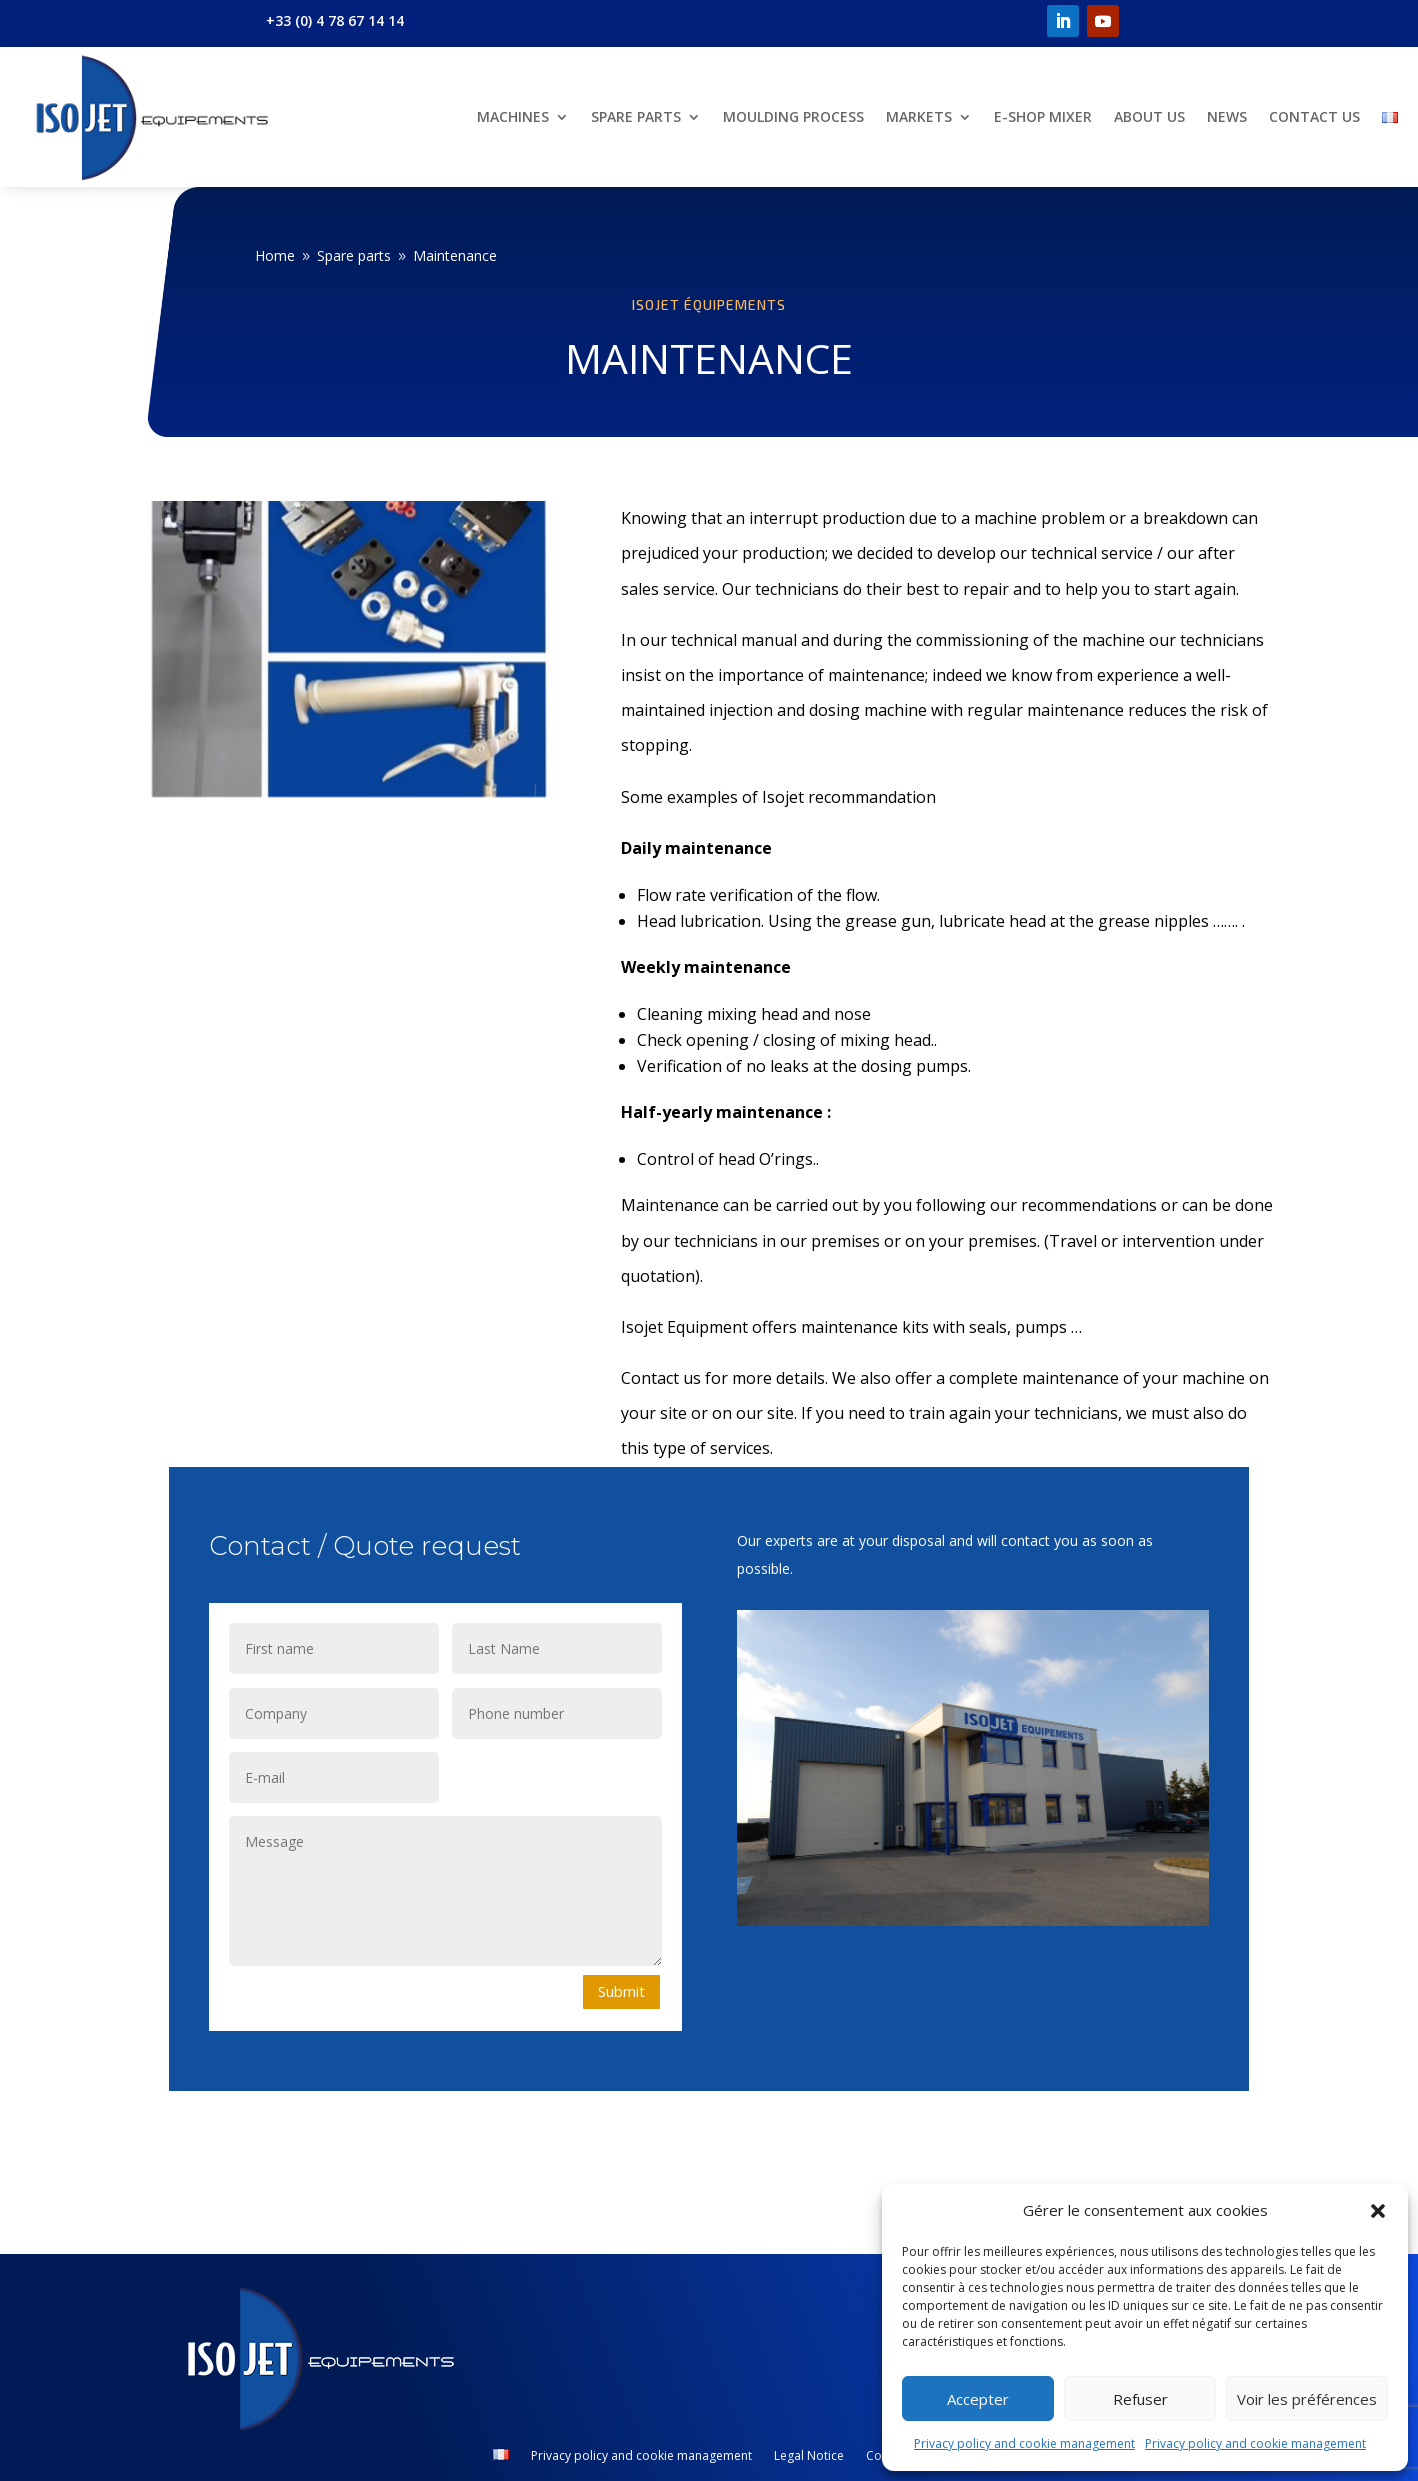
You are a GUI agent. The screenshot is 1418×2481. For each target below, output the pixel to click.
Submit (621, 1991)
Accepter (978, 2399)
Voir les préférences (1307, 2399)
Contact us (1314, 116)
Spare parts (636, 116)
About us (1149, 116)
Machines (513, 116)
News (1227, 116)
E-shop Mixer (1043, 116)
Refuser (1140, 2399)
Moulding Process (793, 116)
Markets (919, 116)
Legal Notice (809, 2456)
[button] (1378, 2211)
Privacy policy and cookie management (1024, 2443)
